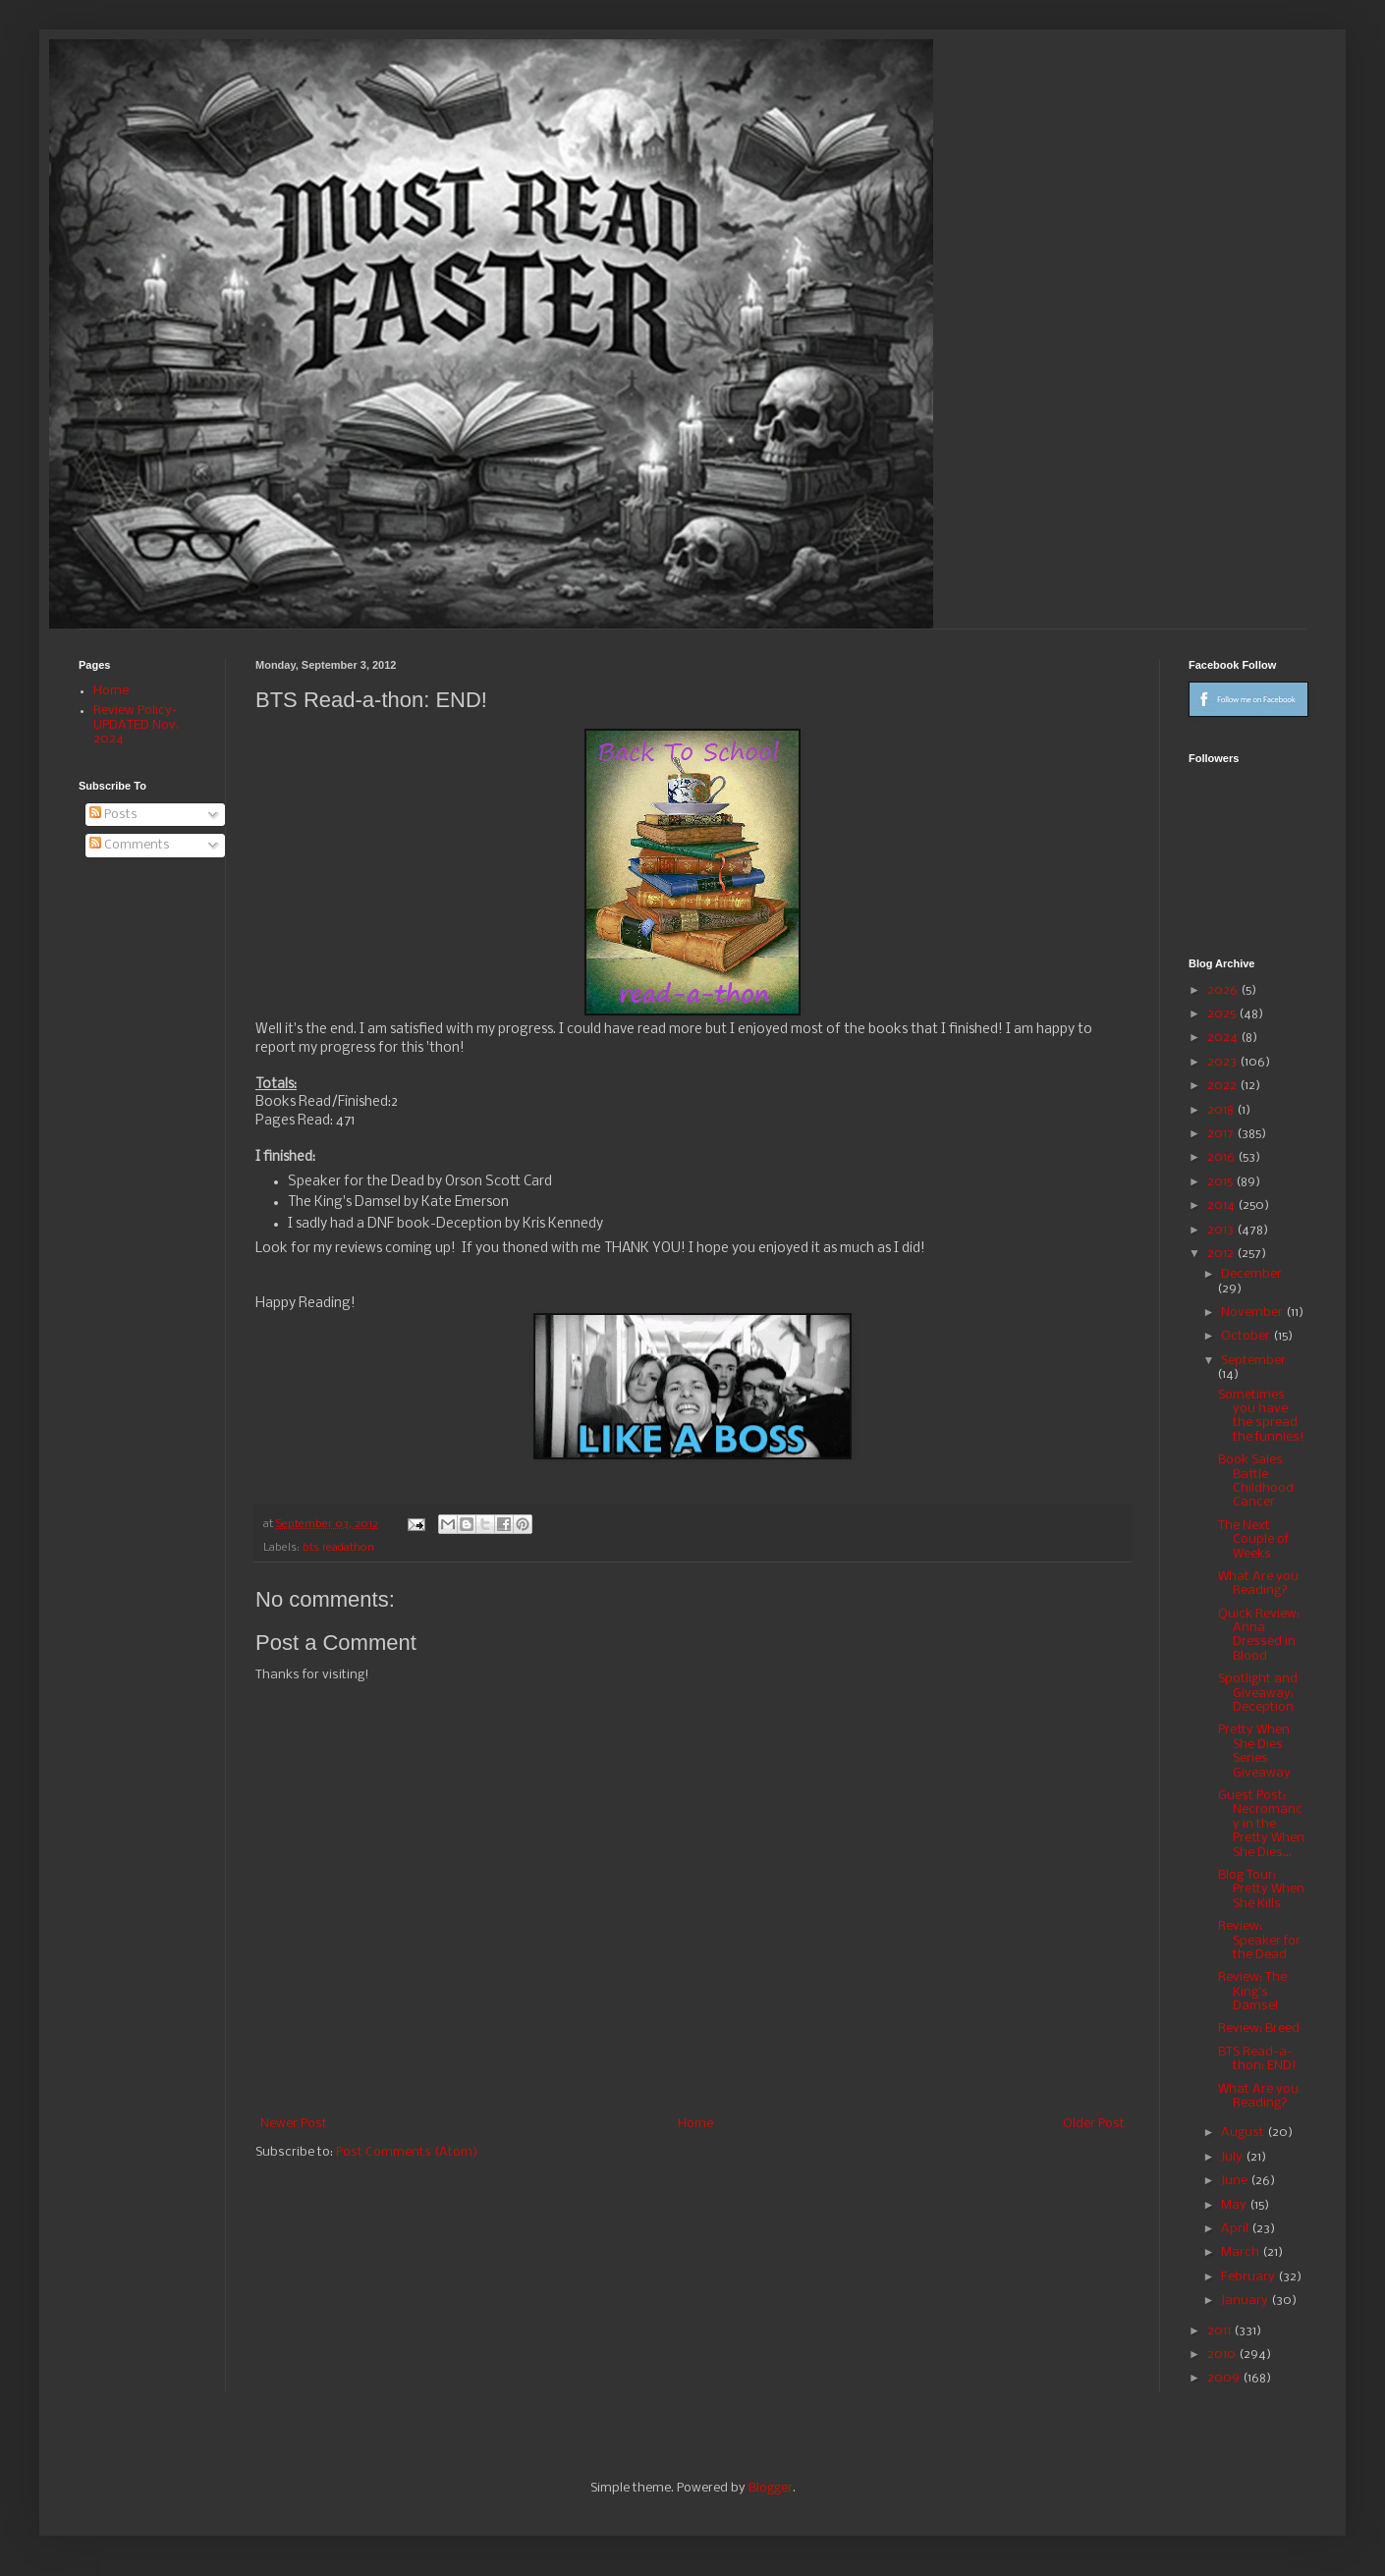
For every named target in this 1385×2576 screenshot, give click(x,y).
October (1247, 1336)
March (1241, 2252)
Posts (113, 814)
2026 (1224, 990)
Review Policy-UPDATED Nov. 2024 (136, 724)
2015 (1221, 1182)
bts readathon (338, 1548)
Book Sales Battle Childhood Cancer (1256, 1480)
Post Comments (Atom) (406, 2152)
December (1251, 1274)
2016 (1222, 1157)
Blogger (770, 2488)
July (1233, 2157)
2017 (1222, 1133)
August (1244, 2132)
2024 (1224, 1037)
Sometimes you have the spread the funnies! (1261, 1416)
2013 (1222, 1230)
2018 (1222, 1110)
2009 (1225, 2378)
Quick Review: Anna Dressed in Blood (1259, 1635)
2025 (1223, 1014)
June (1235, 2180)
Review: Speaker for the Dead (1259, 1940)
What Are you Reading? (1258, 1583)
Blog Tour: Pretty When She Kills (1261, 1889)
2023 (1223, 1062)
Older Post (1094, 2123)
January (1246, 2300)
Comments (129, 845)
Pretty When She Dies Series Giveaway (1254, 1751)
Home (695, 2123)
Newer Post (293, 2123)
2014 (1222, 1205)
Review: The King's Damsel (1252, 1991)
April (1236, 2228)
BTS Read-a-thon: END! (1257, 2059)
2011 (1220, 2331)
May (1235, 2205)
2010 (1223, 2354)
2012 (1222, 1253)
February (1249, 2277)
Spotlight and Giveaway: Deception (1258, 1693)
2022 (1223, 1085)
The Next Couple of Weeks (1253, 1540)
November (1253, 1312)
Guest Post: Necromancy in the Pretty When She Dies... (1261, 1824)
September (1253, 1360)
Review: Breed (1259, 2028)
